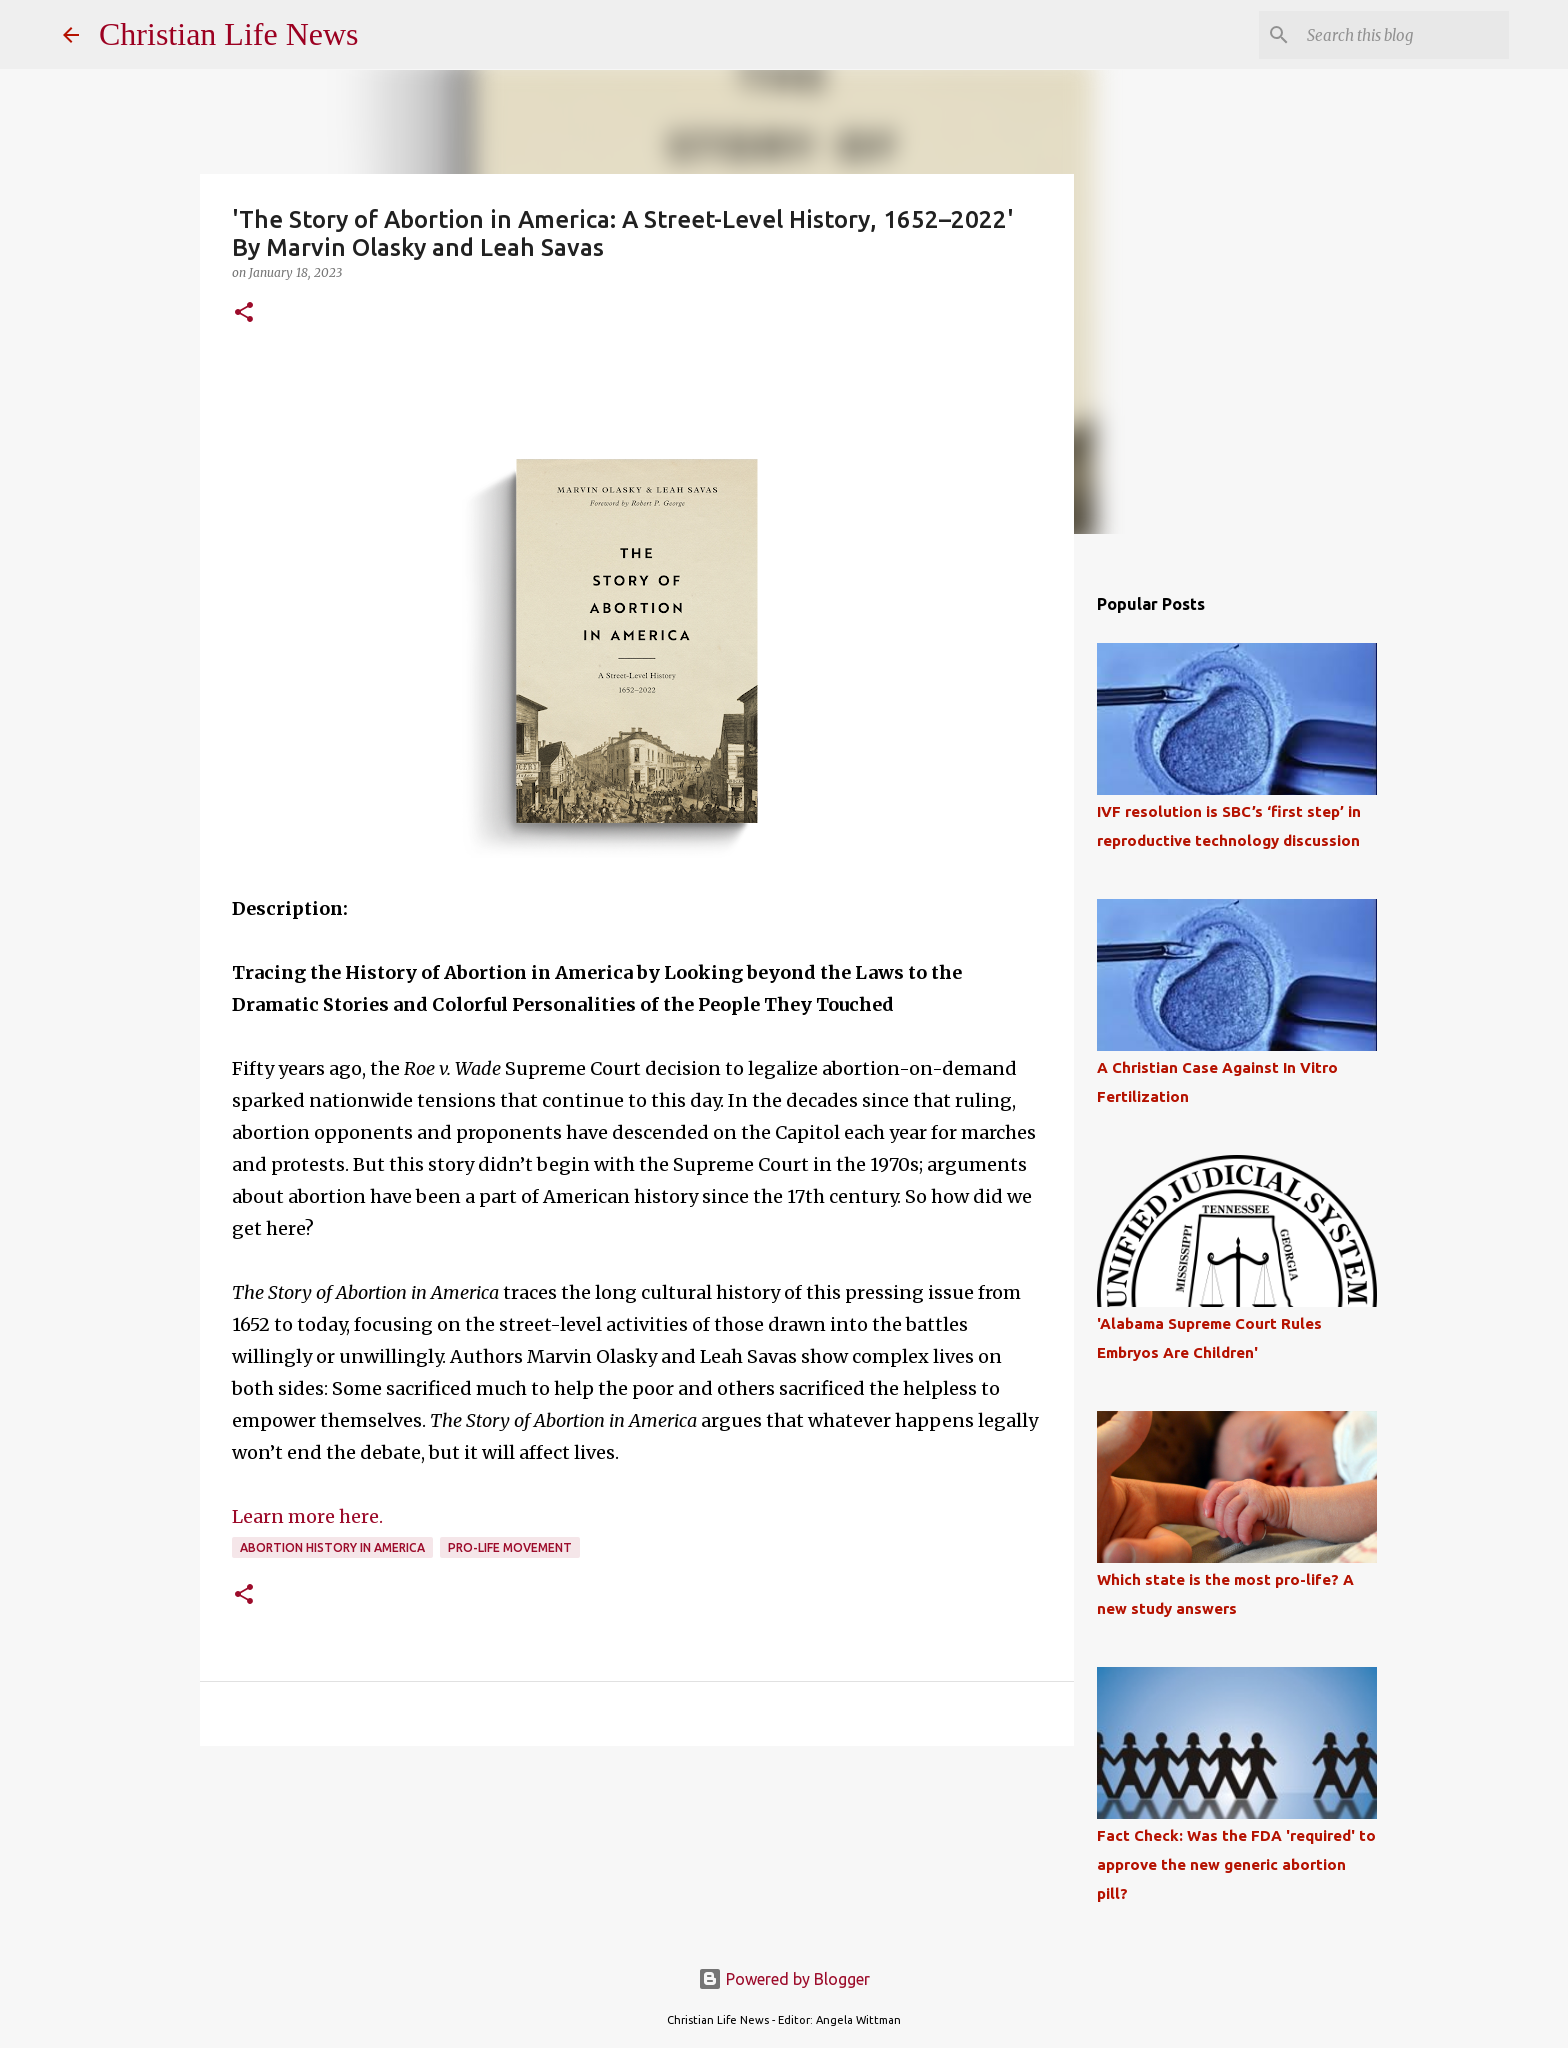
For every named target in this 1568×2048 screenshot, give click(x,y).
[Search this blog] (1404, 35)
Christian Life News (229, 34)
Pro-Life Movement (510, 1547)
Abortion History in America (332, 1547)
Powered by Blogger (784, 1979)
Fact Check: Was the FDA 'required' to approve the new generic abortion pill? (1236, 1864)
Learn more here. (307, 1516)
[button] (244, 313)
